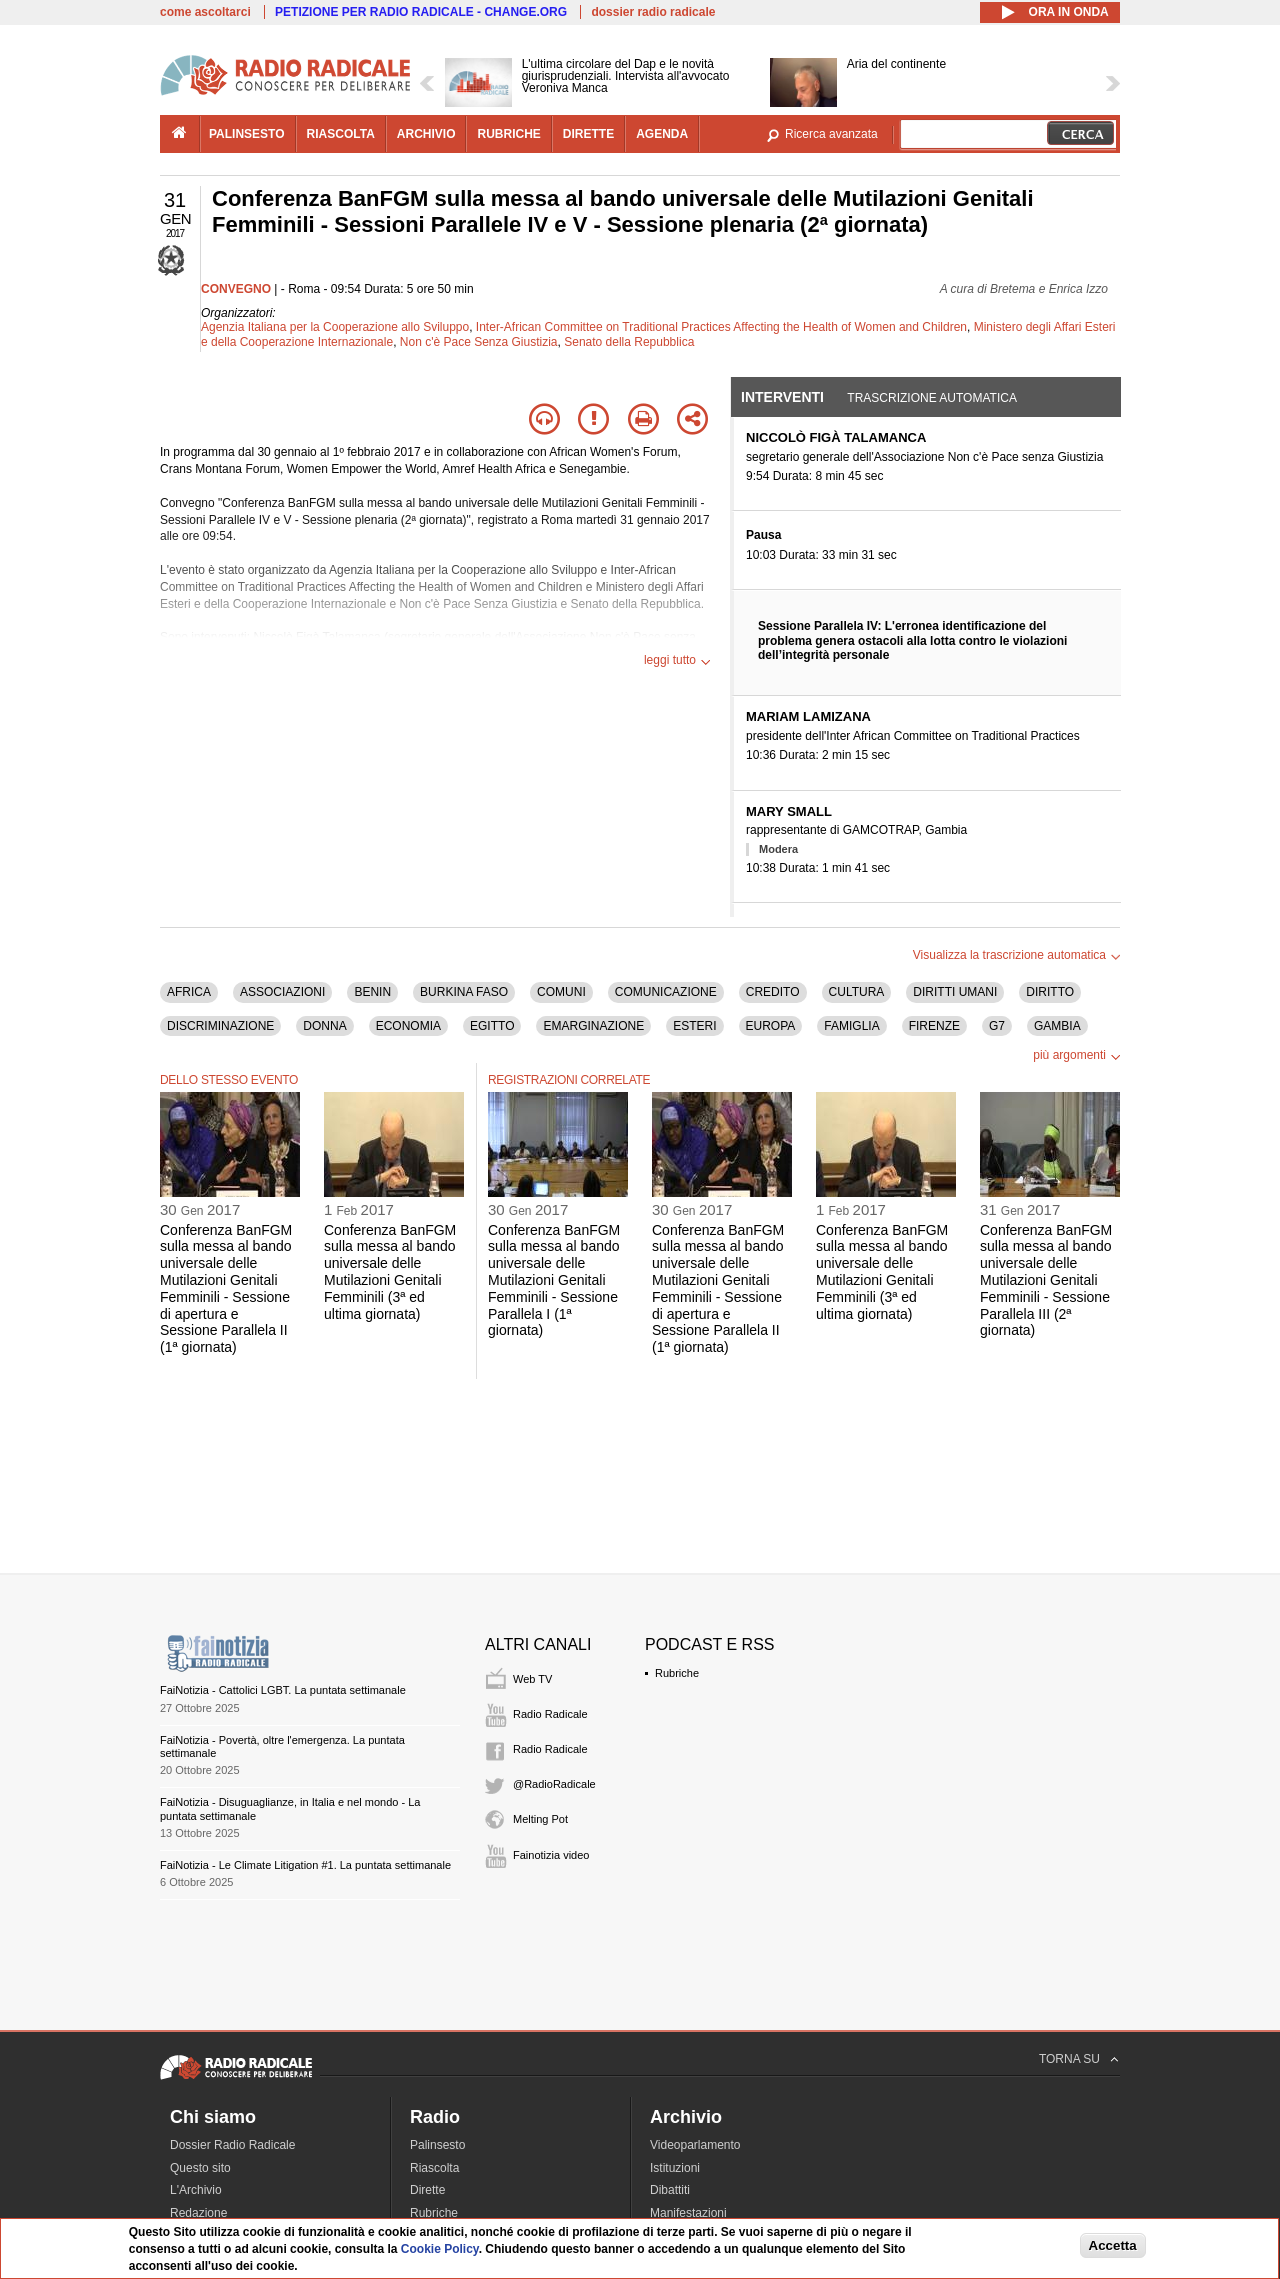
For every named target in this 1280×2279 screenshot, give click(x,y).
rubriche (508, 134)
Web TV (532, 1679)
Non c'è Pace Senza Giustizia (479, 342)
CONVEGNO (236, 289)
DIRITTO (1050, 992)
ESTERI (694, 1026)
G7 (997, 1026)
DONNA (324, 1026)
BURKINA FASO (464, 992)
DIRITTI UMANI (955, 992)
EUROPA (771, 1026)
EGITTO (492, 1026)
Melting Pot (540, 1819)
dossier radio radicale (653, 12)
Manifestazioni (688, 2213)
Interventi (782, 397)
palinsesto (247, 134)
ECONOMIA (408, 1026)
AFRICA (189, 992)
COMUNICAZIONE (666, 992)
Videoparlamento (695, 2145)
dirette (588, 134)
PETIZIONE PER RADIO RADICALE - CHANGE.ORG (421, 12)
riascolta (341, 134)
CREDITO (773, 992)
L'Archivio (196, 2190)
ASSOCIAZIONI (282, 992)
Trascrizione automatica (932, 398)
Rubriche (677, 1673)
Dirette (427, 2190)
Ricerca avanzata (831, 134)
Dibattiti (670, 2190)
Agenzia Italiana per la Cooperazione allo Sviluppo (335, 327)
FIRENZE (934, 1026)
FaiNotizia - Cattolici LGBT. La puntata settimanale (283, 1690)
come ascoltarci (205, 12)
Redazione (198, 2213)
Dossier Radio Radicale (232, 2145)
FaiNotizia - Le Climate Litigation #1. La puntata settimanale (305, 1865)
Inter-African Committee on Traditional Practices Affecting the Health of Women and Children (721, 327)
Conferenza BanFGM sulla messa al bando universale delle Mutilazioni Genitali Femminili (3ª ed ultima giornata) (390, 1272)
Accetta (1113, 2245)
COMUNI (561, 992)
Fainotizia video (551, 1855)
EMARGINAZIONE (593, 1026)
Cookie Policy (440, 2249)
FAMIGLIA (851, 1026)
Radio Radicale (550, 1714)
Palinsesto (437, 2145)
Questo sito (200, 2168)
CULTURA (857, 992)
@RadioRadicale (554, 1784)
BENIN (372, 992)
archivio (426, 134)
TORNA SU (1069, 2059)
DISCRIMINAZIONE (220, 1026)
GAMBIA (1057, 1026)
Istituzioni (675, 2168)
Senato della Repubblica (629, 342)
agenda (662, 134)
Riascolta (434, 2168)
